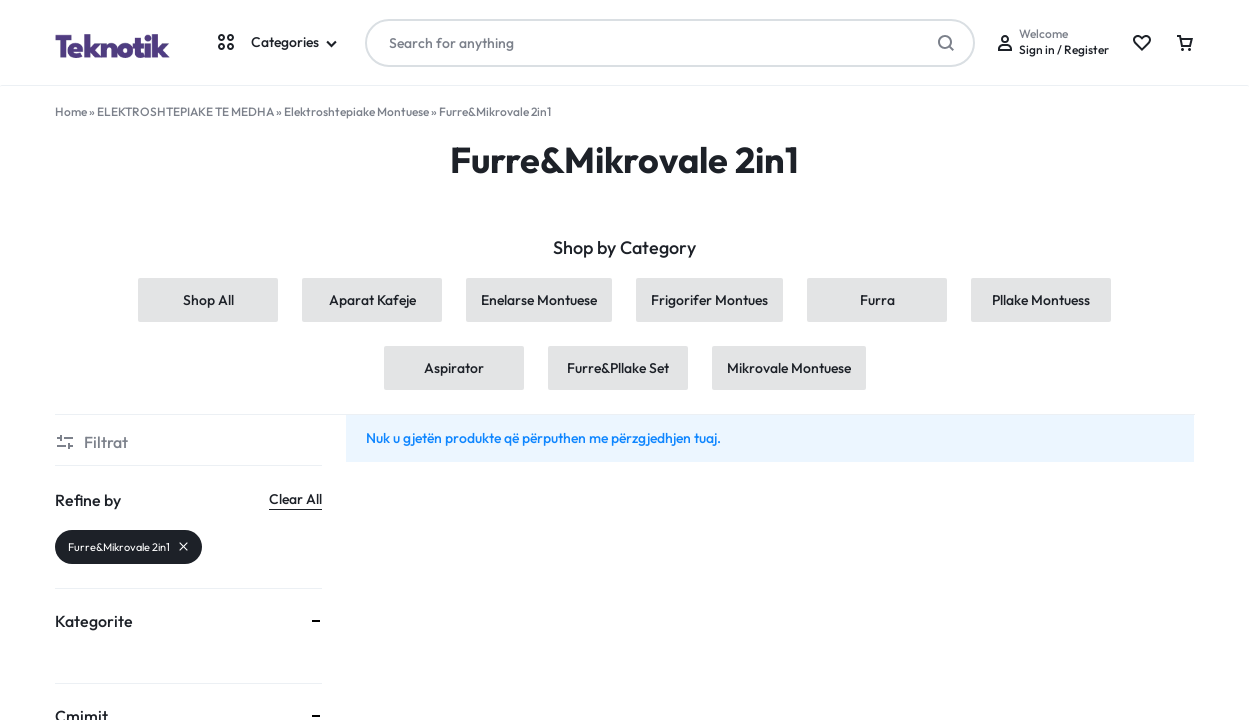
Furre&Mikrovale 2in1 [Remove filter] (128, 547)
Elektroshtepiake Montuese (356, 111)
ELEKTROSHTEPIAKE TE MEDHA (185, 111)
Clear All (295, 499)
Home (71, 111)
